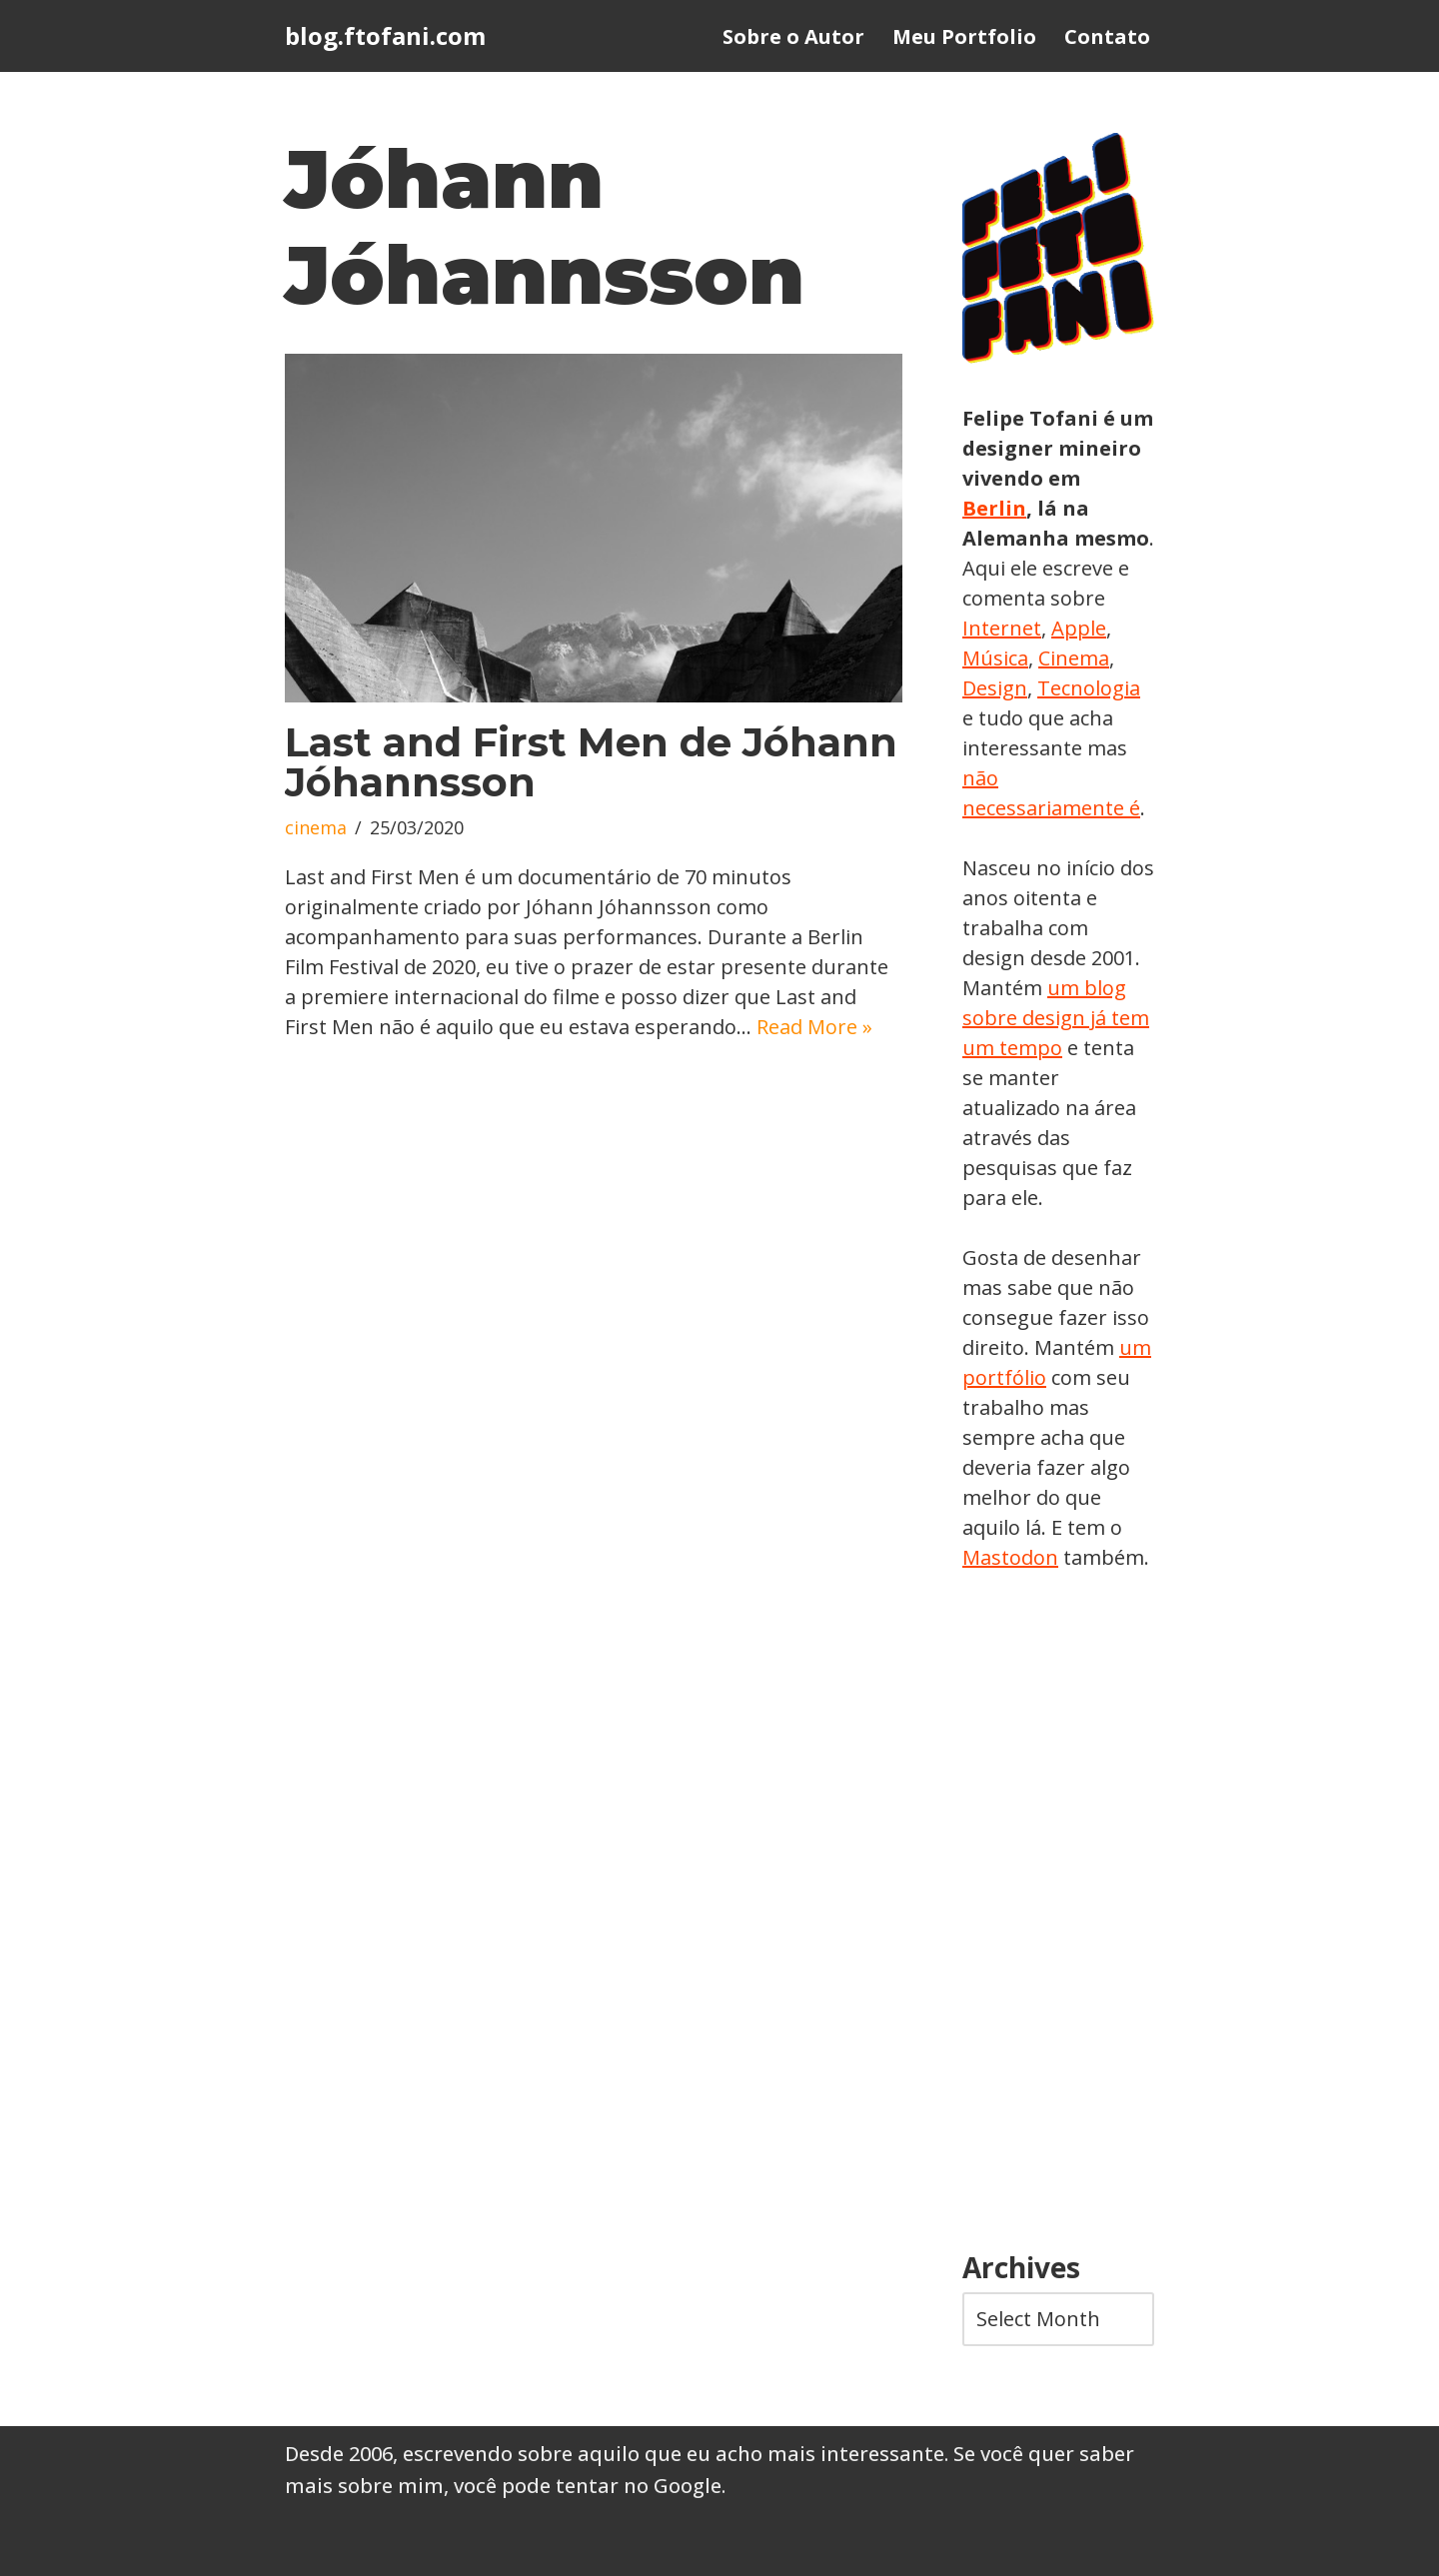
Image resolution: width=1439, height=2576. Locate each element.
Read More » (814, 1026)
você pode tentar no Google (587, 2485)
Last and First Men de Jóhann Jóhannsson (591, 761)
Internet (1001, 628)
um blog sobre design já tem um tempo (1055, 1017)
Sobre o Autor (793, 36)
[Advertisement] (1058, 1912)
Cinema (1073, 657)
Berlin (994, 508)
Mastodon (1010, 1557)
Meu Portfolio (964, 36)
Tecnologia (1088, 687)
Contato (1107, 36)
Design (994, 687)
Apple (1078, 628)
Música (995, 657)
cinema (316, 827)
